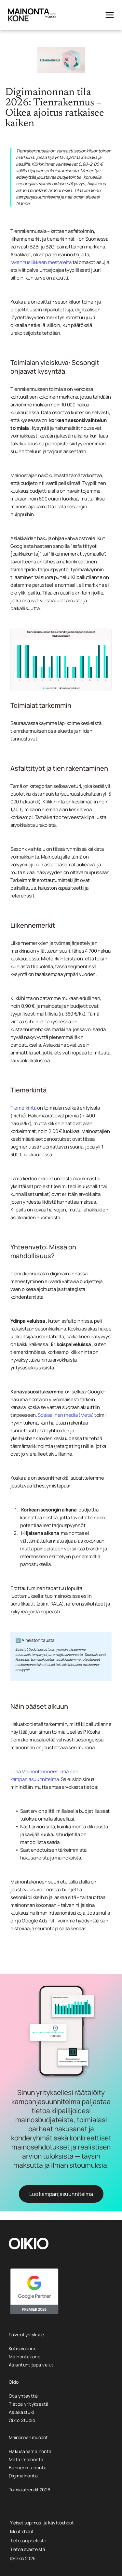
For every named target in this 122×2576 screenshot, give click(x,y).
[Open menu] (110, 15)
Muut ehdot (22, 2531)
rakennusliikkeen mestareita (41, 262)
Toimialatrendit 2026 (29, 2489)
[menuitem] (61, 2348)
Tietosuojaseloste (28, 2540)
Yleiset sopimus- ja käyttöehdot (42, 2523)
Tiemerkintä (23, 1107)
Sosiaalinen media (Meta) (65, 1415)
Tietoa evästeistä (27, 2549)
